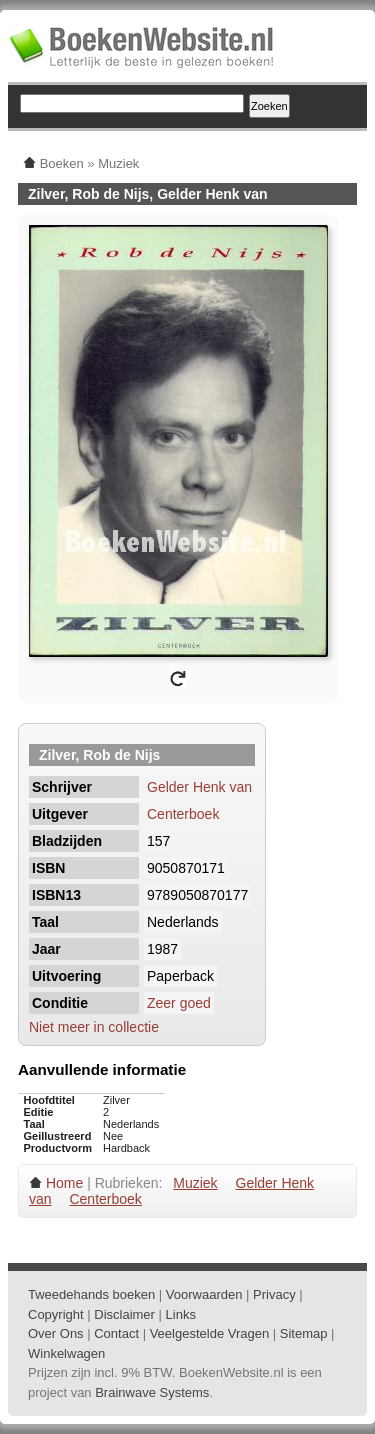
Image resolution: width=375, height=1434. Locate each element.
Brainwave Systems (152, 1392)
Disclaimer (124, 1314)
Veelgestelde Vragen (210, 1333)
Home (64, 1183)
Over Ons (56, 1333)
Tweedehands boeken (91, 1294)
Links (181, 1314)
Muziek (195, 1183)
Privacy (274, 1294)
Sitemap (304, 1333)
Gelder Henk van (199, 787)
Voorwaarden (204, 1294)
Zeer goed (179, 1003)
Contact (116, 1333)
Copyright (56, 1314)
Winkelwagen (66, 1353)
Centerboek (183, 814)
